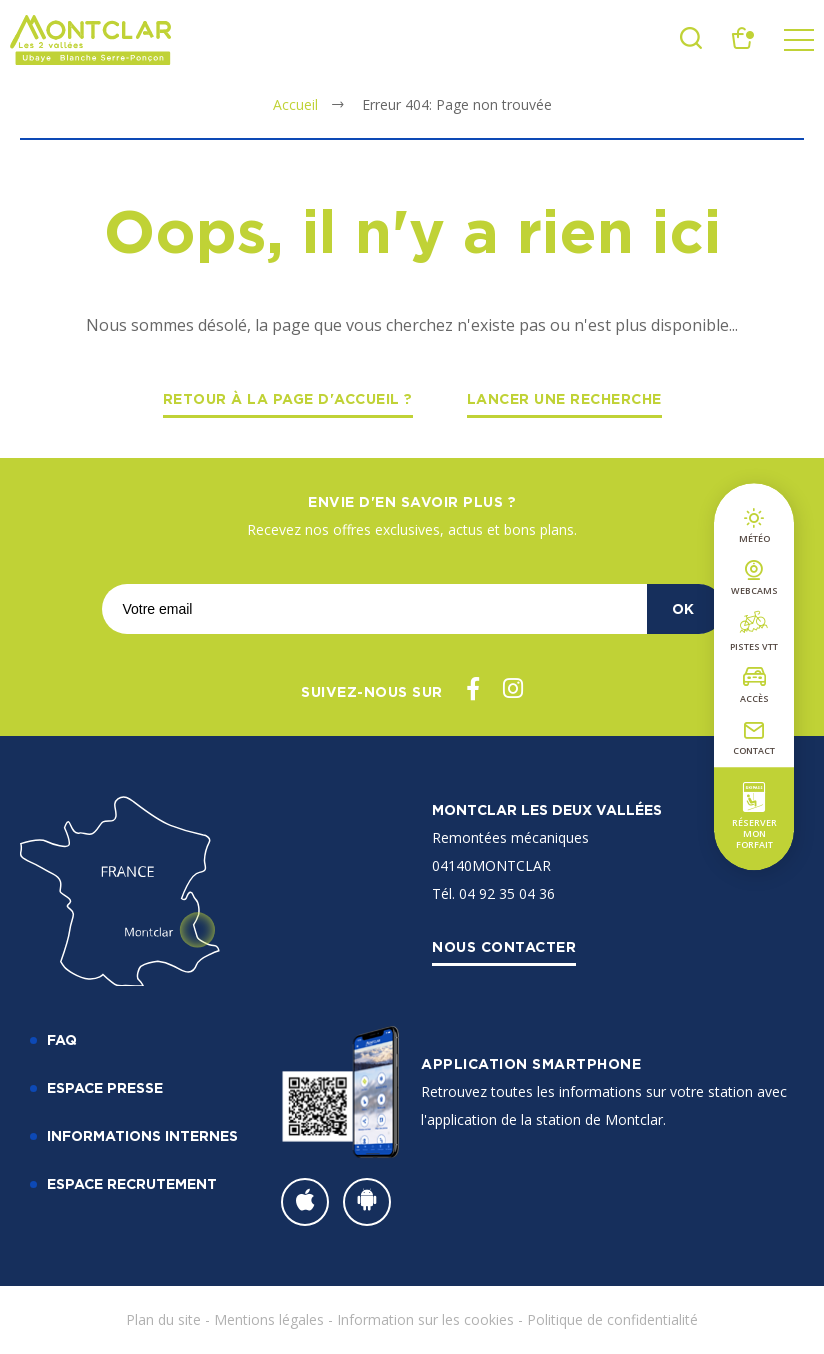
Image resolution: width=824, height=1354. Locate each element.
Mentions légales (269, 1319)
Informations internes (142, 1135)
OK (683, 608)
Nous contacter (504, 946)
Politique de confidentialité (612, 1319)
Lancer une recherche (564, 398)
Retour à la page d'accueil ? (288, 398)
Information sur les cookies (425, 1319)
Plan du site (163, 1319)
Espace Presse (105, 1087)
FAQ (62, 1039)
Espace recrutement (132, 1183)
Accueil (295, 104)
